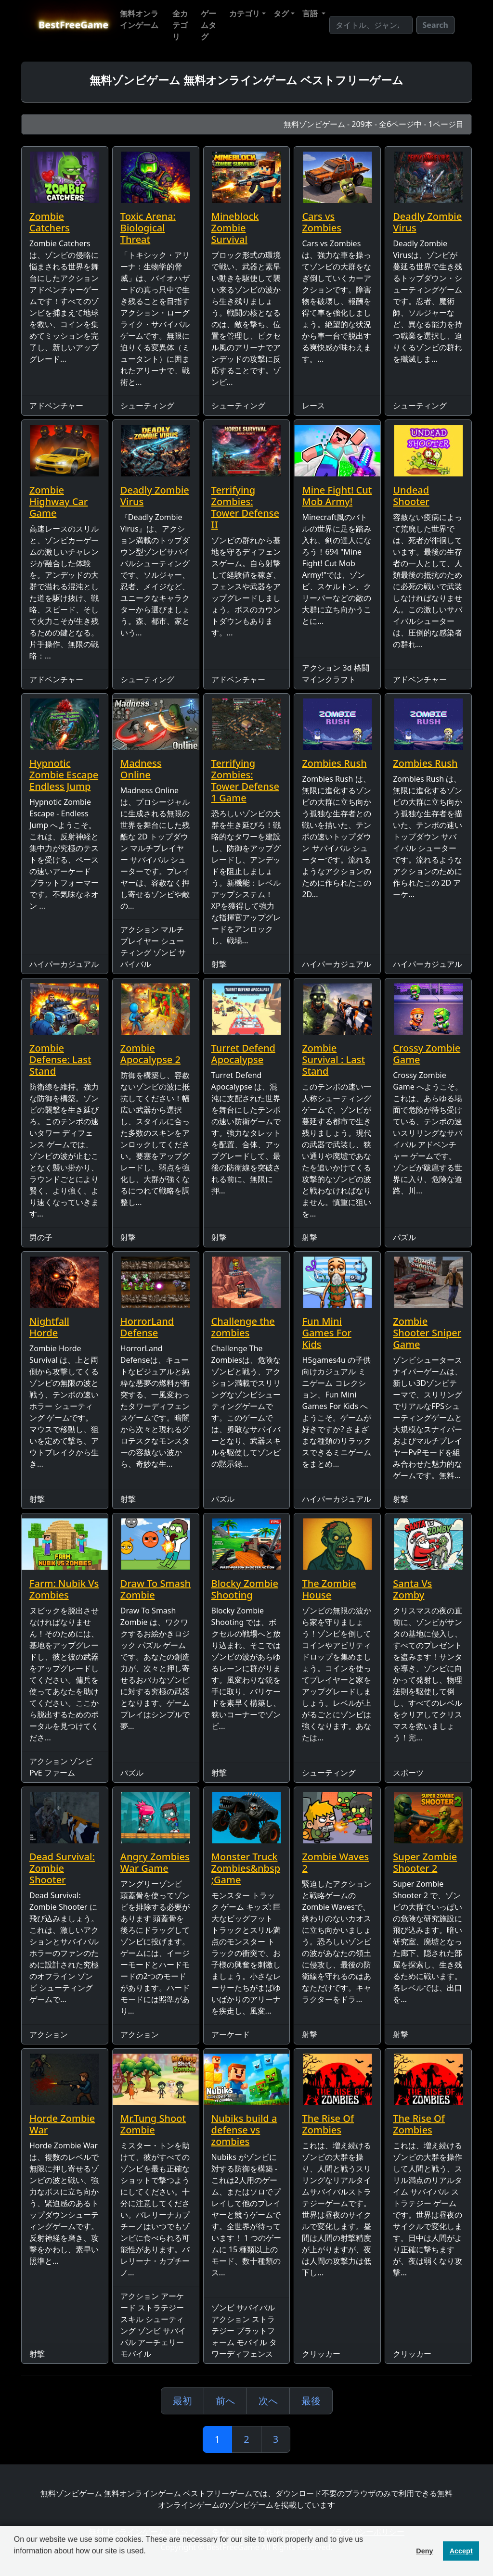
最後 (311, 2400)
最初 (182, 2400)
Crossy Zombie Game (426, 1053)
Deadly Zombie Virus (427, 222)
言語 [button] (311, 13)
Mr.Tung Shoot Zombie (153, 2124)
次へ (268, 2400)
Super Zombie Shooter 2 (425, 1862)
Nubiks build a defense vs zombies (244, 2130)
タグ (281, 13)
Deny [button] (424, 2551)
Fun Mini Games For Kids (326, 1333)
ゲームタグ (208, 25)
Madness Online (141, 769)
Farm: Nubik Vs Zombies (64, 1589)
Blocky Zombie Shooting (244, 1589)
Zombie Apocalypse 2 (150, 1053)
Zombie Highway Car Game (58, 501)
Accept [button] (461, 2551)
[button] (15, 2563)
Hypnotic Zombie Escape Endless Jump (63, 775)
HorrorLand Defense (147, 1327)
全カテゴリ (180, 25)
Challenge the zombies (243, 1327)
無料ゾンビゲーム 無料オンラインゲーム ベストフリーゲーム (246, 80)
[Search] (370, 25)
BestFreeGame (73, 24)
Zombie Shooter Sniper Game (427, 1333)
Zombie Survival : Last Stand (333, 1059)
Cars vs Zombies (321, 222)
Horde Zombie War (62, 2124)
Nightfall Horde (49, 1327)
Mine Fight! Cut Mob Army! (337, 495)
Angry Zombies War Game (155, 1862)
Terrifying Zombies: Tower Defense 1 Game (245, 780)
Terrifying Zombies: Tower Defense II (245, 507)
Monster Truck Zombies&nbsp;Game (245, 1868)
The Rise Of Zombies (328, 2124)
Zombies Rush (334, 763)
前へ (225, 2400)
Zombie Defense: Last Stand (60, 1059)
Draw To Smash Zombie (155, 1589)
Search (435, 25)
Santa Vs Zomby (412, 1589)
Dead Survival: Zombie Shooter (62, 1868)
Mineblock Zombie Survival (235, 228)
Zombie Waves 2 (335, 1862)
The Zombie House (329, 1589)
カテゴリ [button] (244, 13)
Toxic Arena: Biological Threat (148, 228)
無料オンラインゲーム (139, 19)
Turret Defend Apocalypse (243, 1053)
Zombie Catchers (49, 222)
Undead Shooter (411, 495)
